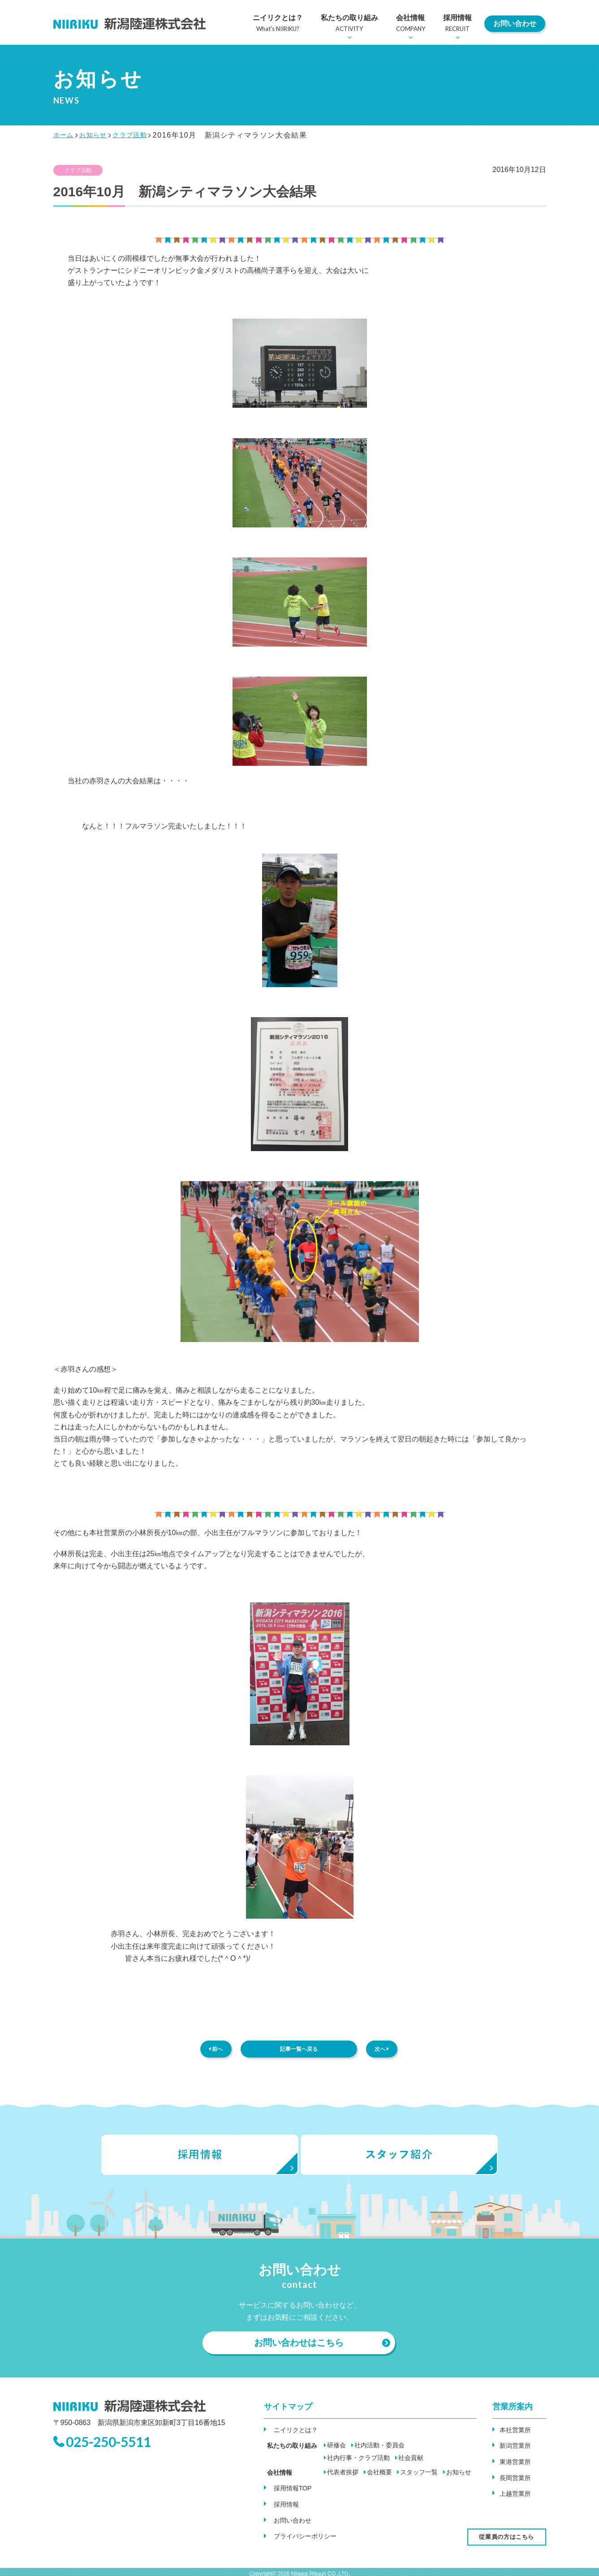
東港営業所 (517, 2464)
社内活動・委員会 (373, 2449)
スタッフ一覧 (412, 2476)
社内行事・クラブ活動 (437, 2449)
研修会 (330, 2449)
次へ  (381, 2050)
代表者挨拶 (336, 2476)
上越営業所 (517, 2493)
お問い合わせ (514, 24)
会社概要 (372, 2476)
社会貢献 (333, 2461)
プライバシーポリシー (306, 2533)
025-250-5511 (115, 2450)
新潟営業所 (517, 2449)
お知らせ (452, 2476)
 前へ (216, 2050)
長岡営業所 (517, 2478)
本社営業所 (517, 2435)
